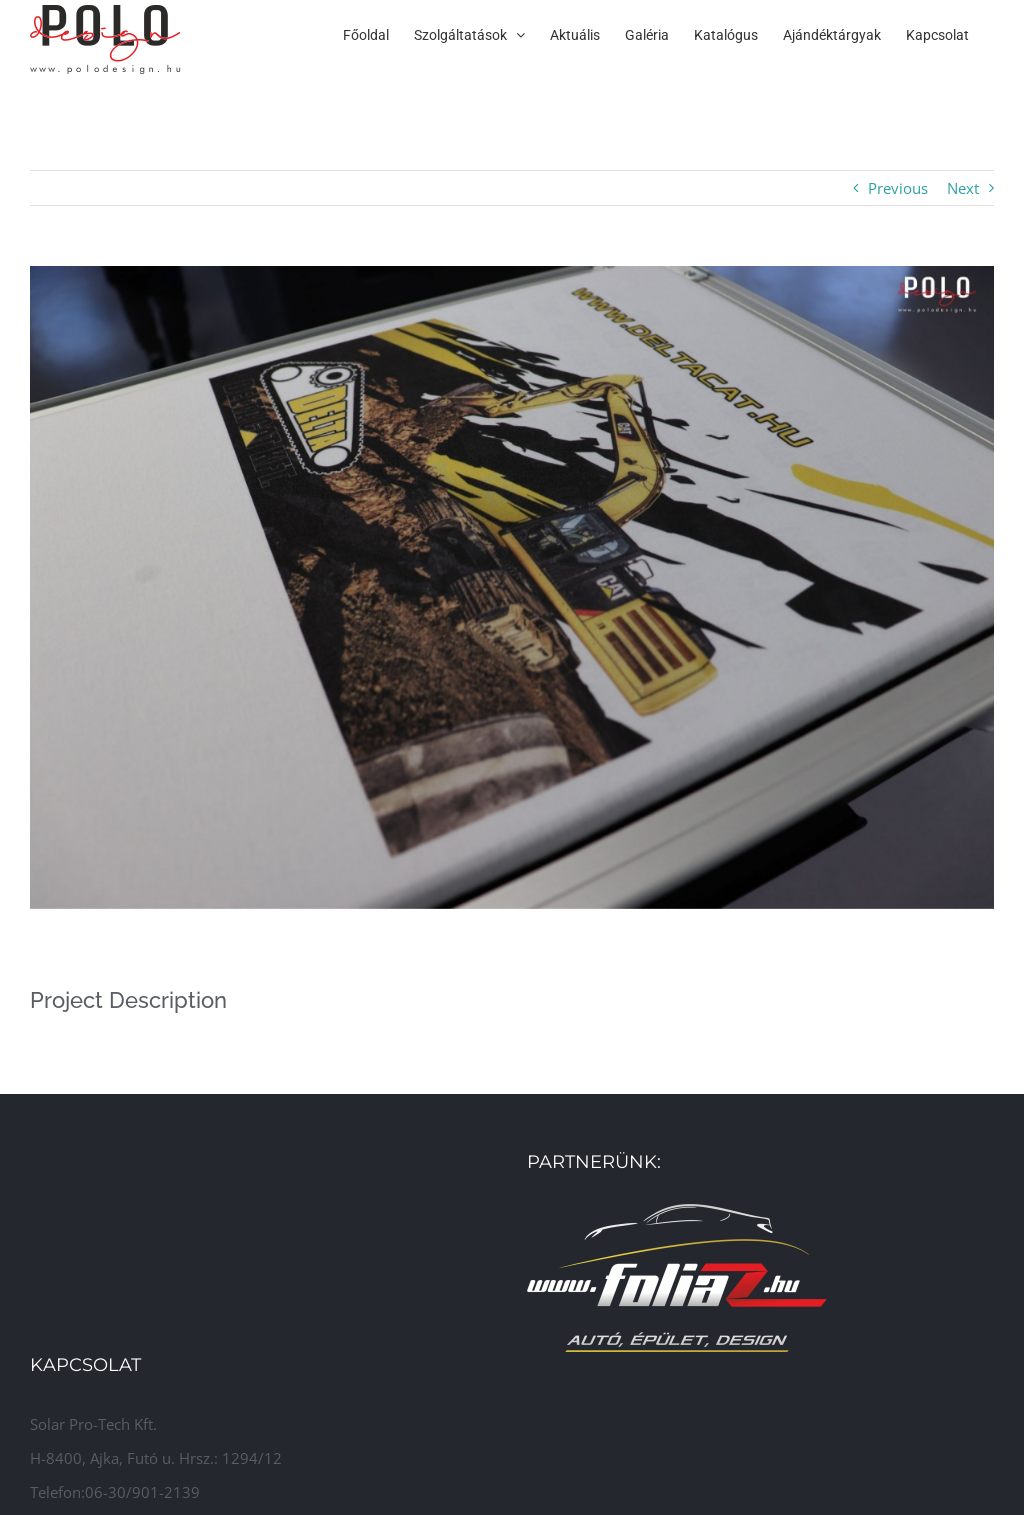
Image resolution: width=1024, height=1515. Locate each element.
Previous (898, 188)
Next (963, 188)
